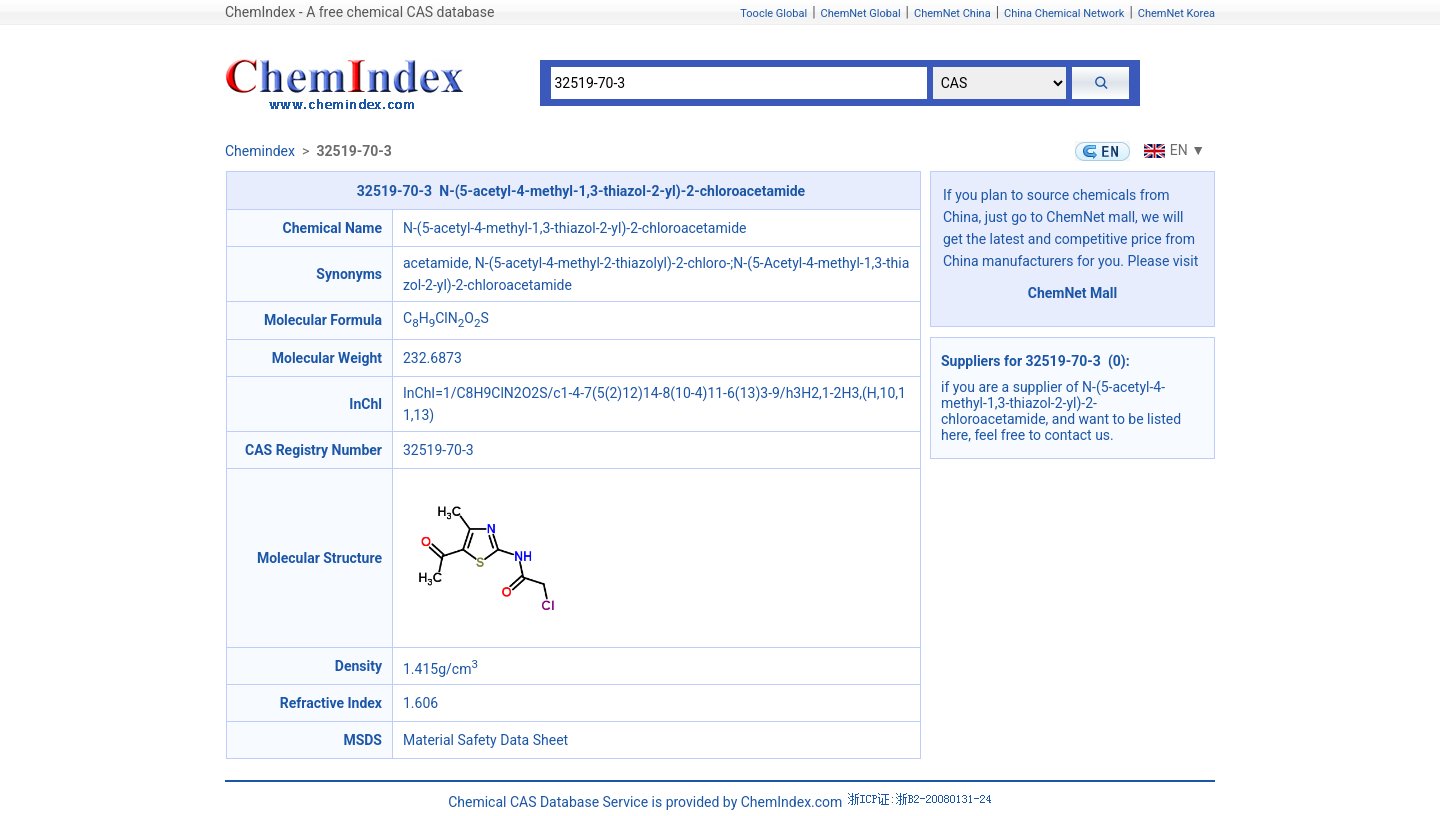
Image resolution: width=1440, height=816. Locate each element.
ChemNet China (952, 13)
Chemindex (260, 151)
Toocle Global (773, 13)
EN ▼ (1172, 150)
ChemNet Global (861, 13)
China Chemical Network (1064, 13)
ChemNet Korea (1176, 13)
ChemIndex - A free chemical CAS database (359, 12)
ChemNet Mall (1073, 293)
